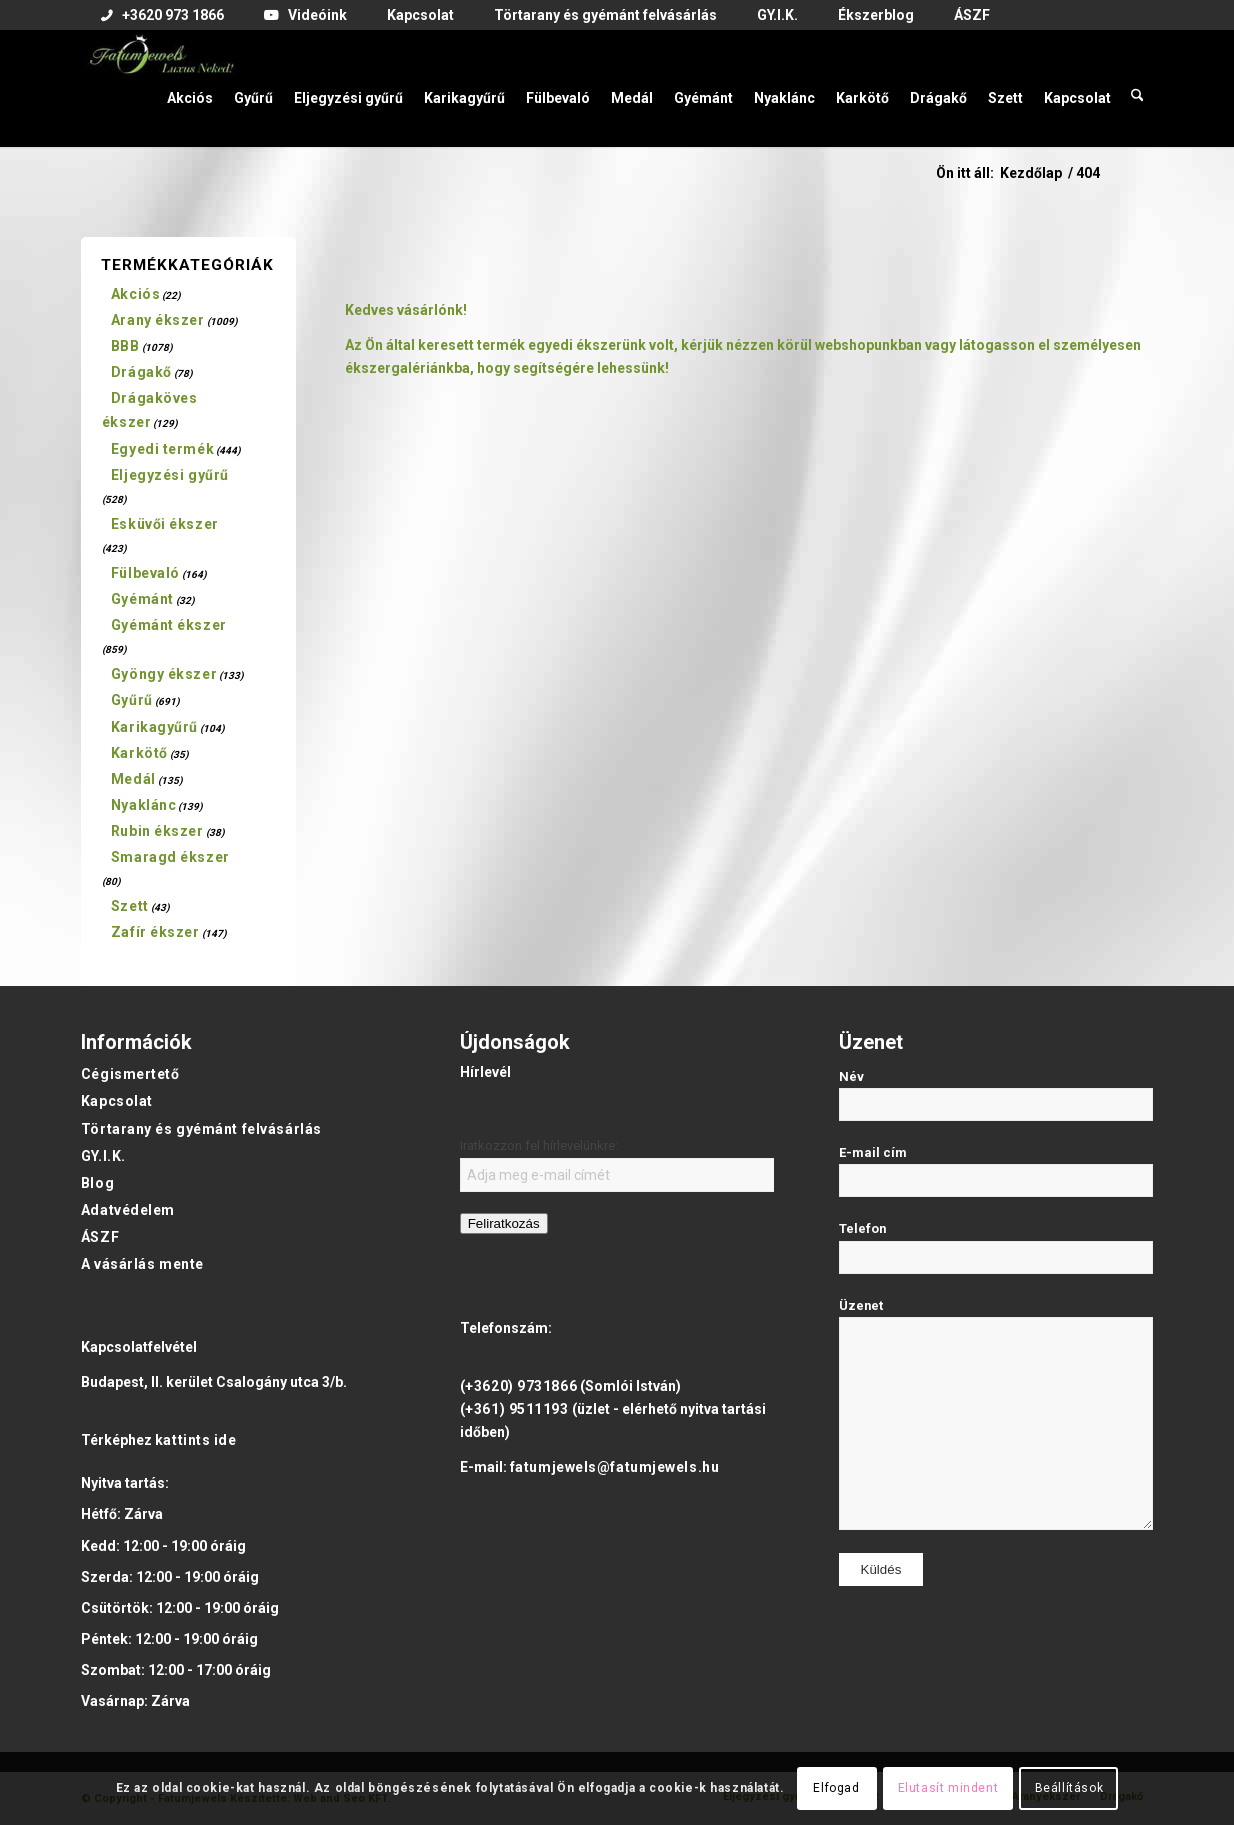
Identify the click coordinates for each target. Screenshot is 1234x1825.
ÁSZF (100, 1237)
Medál (133, 779)
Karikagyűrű (154, 727)
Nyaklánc (143, 805)
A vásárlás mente (142, 1264)
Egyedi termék (162, 449)
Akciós (135, 294)
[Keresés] (1137, 88)
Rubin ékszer (157, 831)
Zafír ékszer (155, 932)
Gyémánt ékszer (169, 625)
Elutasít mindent (948, 1788)
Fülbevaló (145, 573)
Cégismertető (130, 1074)
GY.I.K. (103, 1156)
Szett (130, 906)
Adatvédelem (128, 1210)
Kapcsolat (117, 1101)
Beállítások (1069, 1788)
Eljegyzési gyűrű (170, 475)
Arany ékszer (158, 320)
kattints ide (196, 1440)
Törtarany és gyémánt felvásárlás (201, 1129)
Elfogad (836, 1788)
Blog (97, 1183)
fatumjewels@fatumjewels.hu (615, 1467)
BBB (125, 346)
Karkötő (139, 753)
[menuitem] (162, 16)
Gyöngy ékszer (164, 674)
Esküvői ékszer (165, 524)
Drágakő (141, 372)
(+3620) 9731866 (518, 1386)
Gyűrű (132, 700)
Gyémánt (142, 599)
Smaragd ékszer (170, 857)
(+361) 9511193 (514, 1409)
